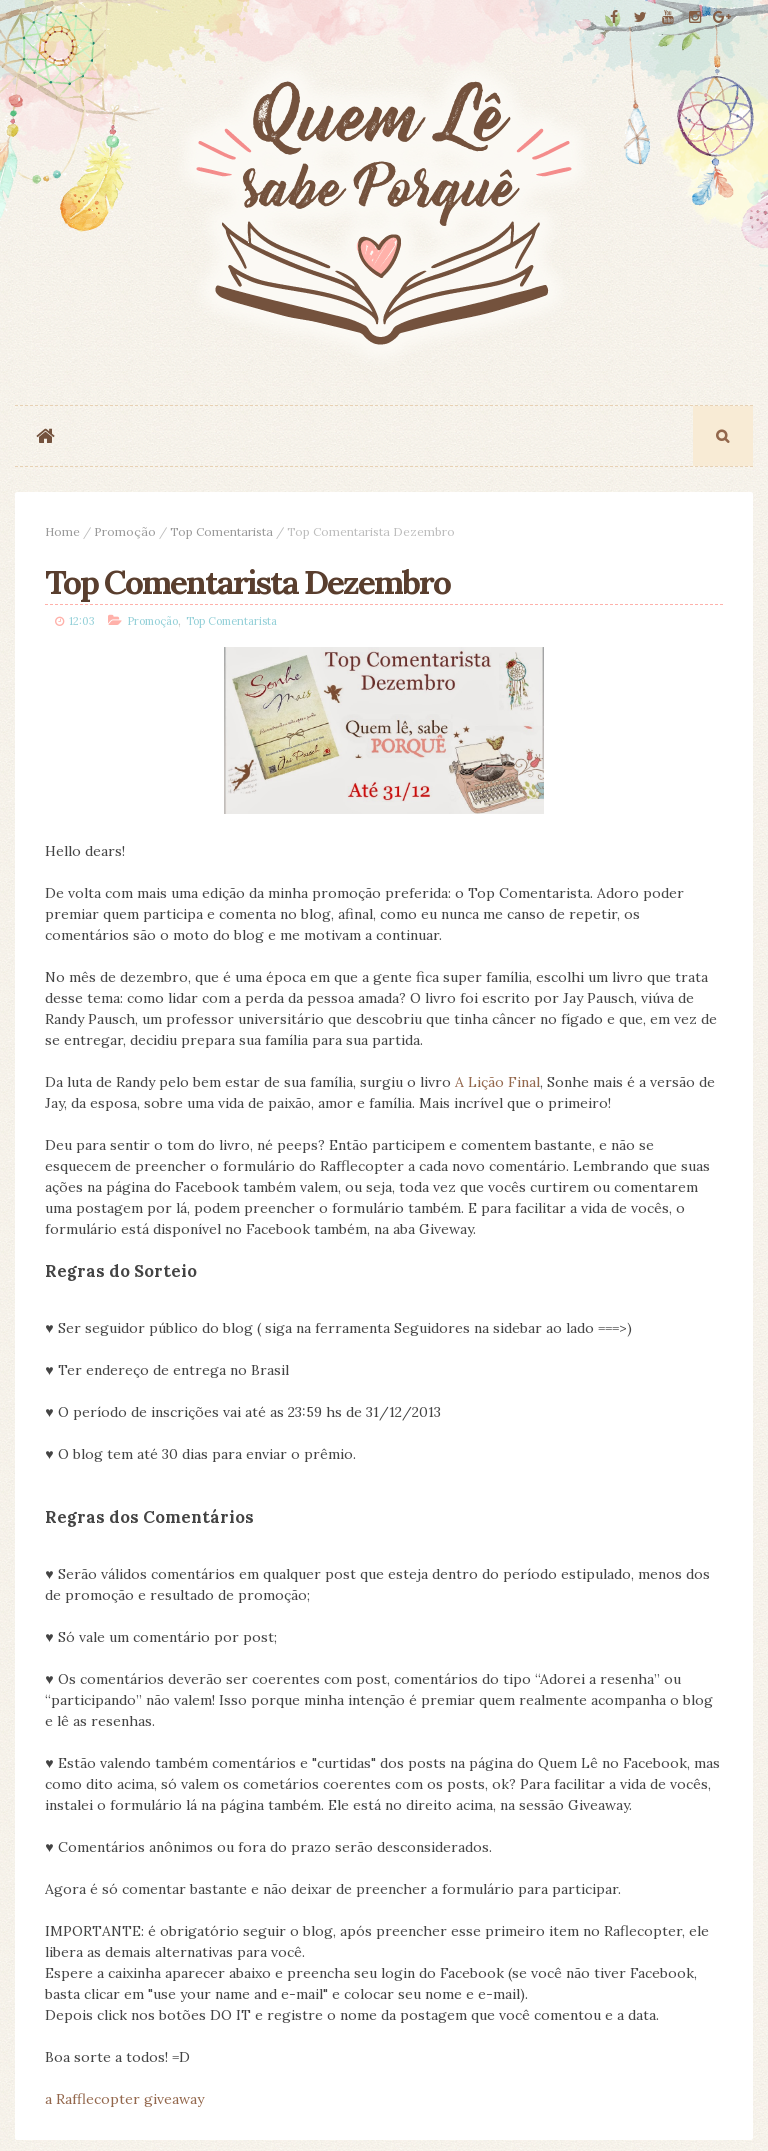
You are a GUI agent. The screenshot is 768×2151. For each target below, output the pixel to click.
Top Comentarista (221, 533)
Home (62, 533)
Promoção (125, 533)
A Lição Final (497, 1087)
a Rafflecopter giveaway (124, 2104)
